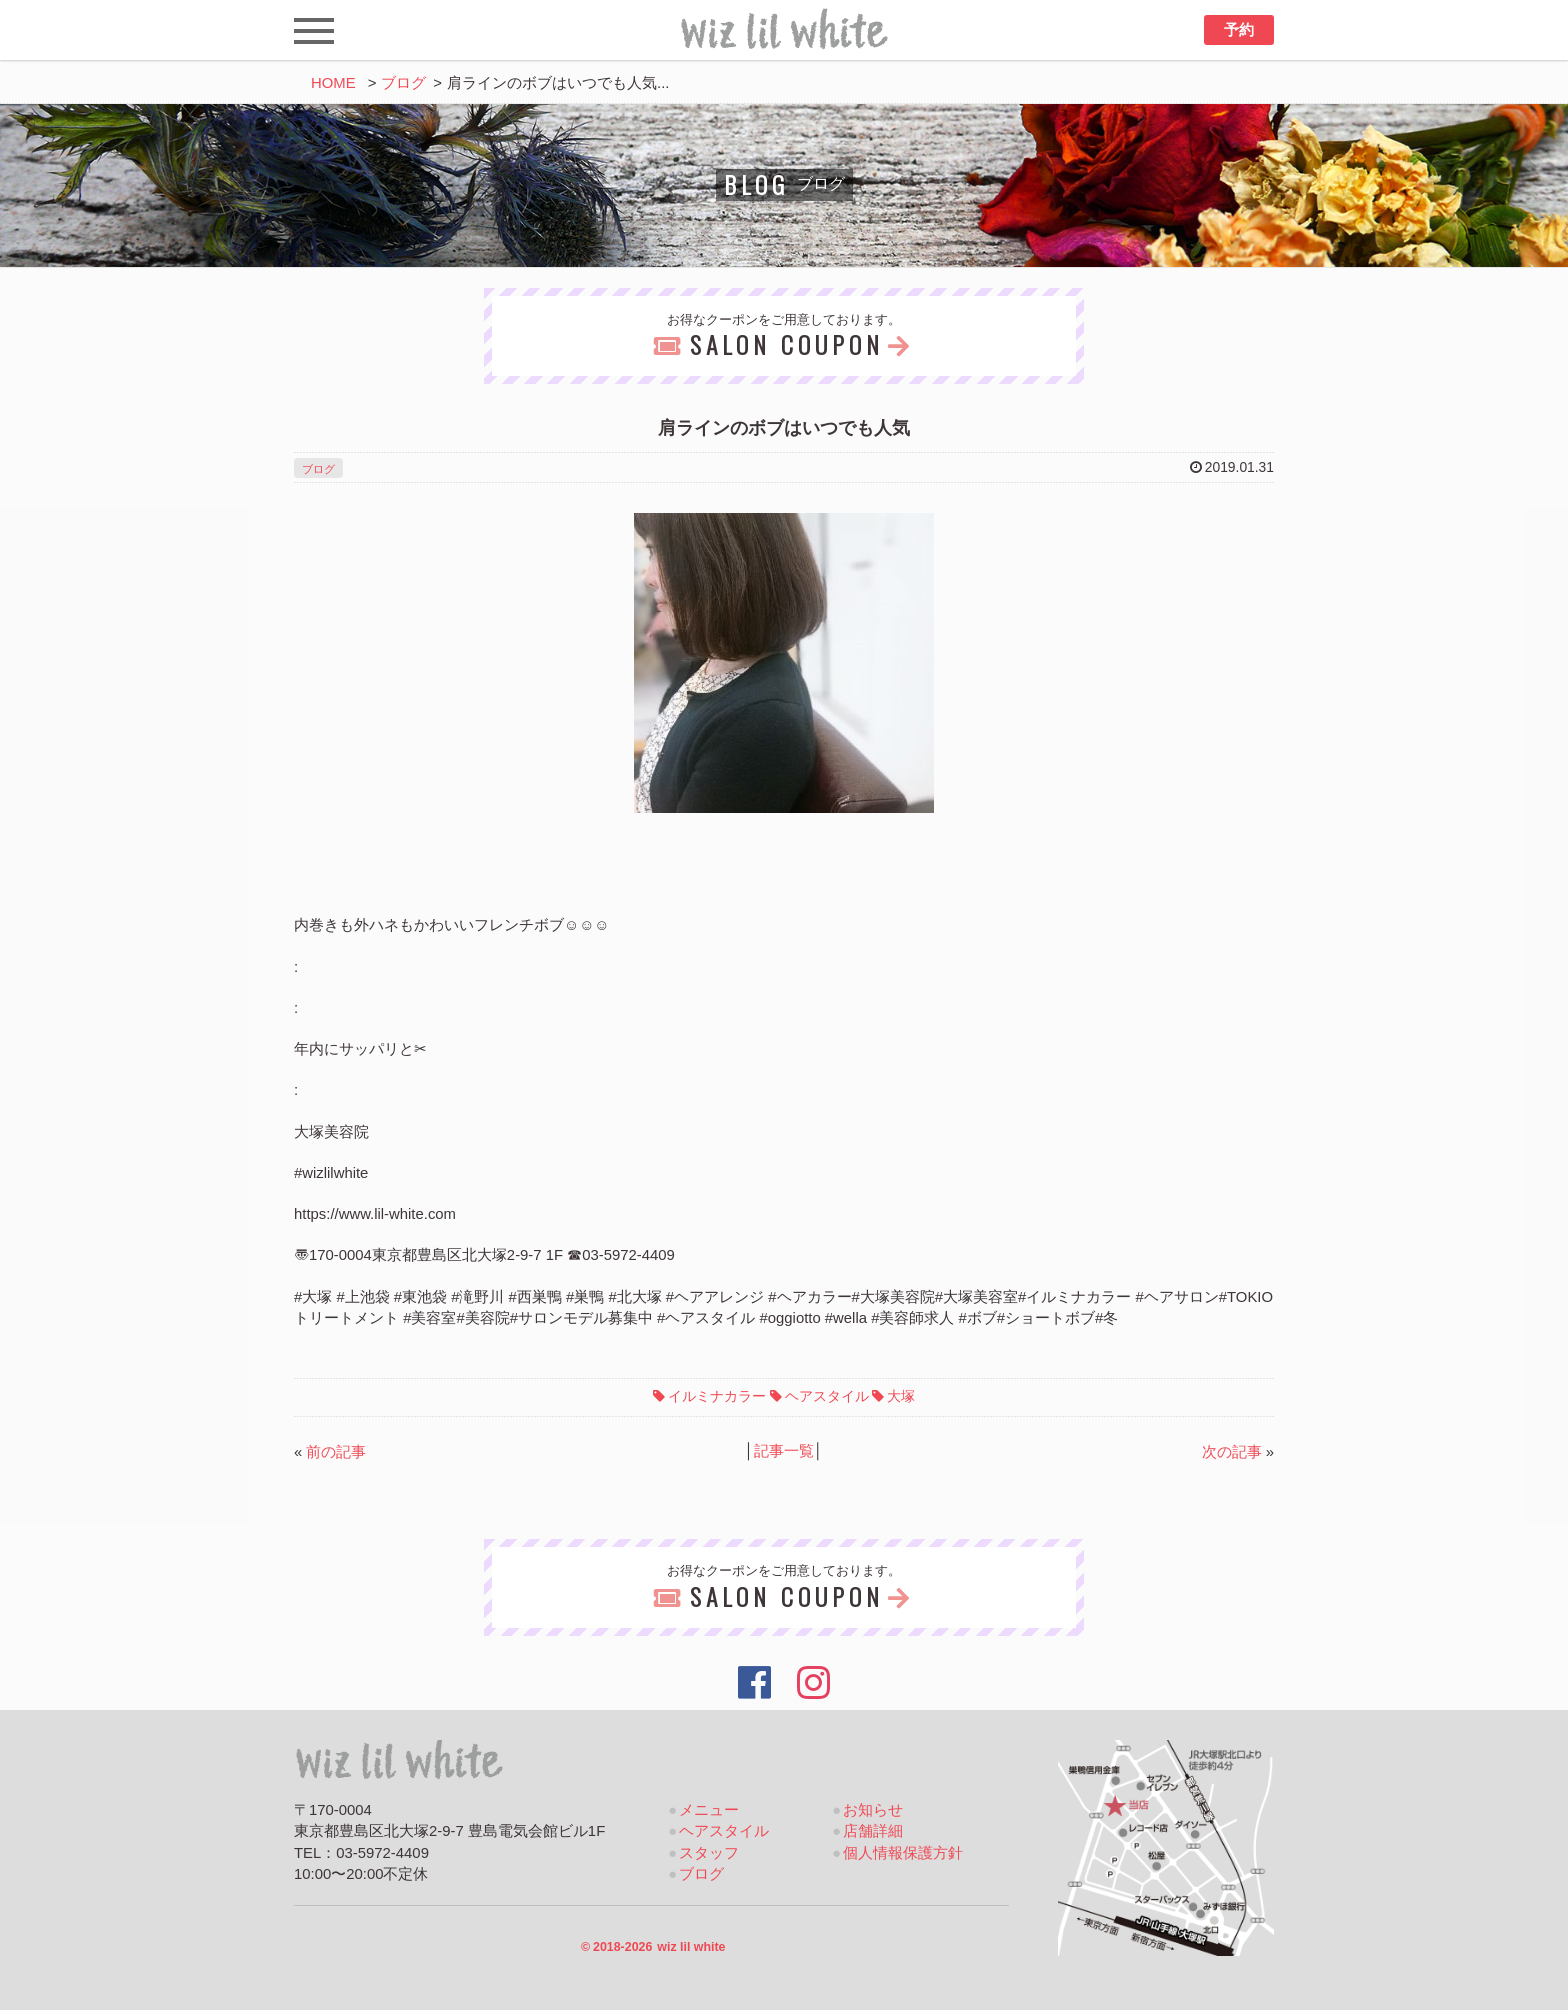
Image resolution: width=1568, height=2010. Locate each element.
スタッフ (709, 1853)
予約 (1239, 30)
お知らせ (873, 1810)
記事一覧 (784, 1451)
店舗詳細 (873, 1831)
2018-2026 (653, 1947)
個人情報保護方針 (903, 1853)
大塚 (901, 1396)
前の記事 (336, 1452)
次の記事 (1232, 1452)
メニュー (709, 1810)
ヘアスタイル (827, 1396)
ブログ (403, 83)
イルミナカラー (717, 1396)
